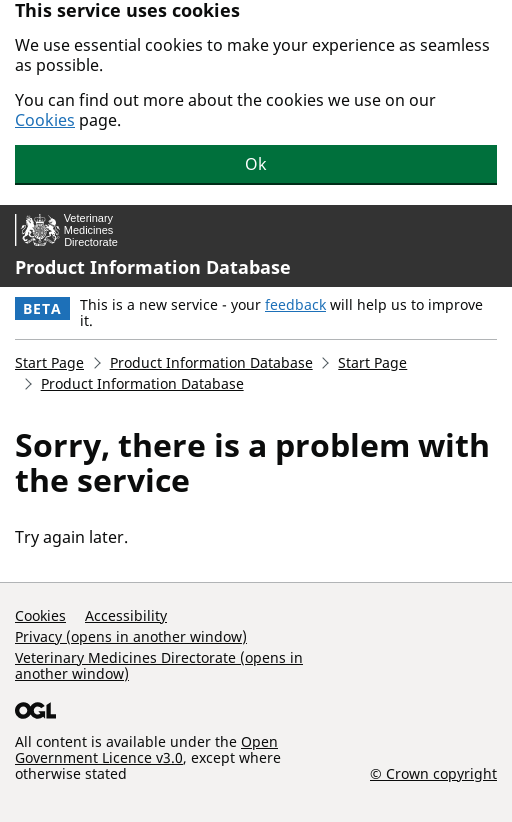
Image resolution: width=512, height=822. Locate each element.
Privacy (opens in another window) (131, 636)
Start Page (49, 362)
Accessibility (126, 615)
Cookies (45, 120)
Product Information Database (153, 267)
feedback (295, 304)
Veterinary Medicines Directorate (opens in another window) (159, 665)
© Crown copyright (433, 773)
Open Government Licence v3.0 (146, 749)
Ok (256, 164)
